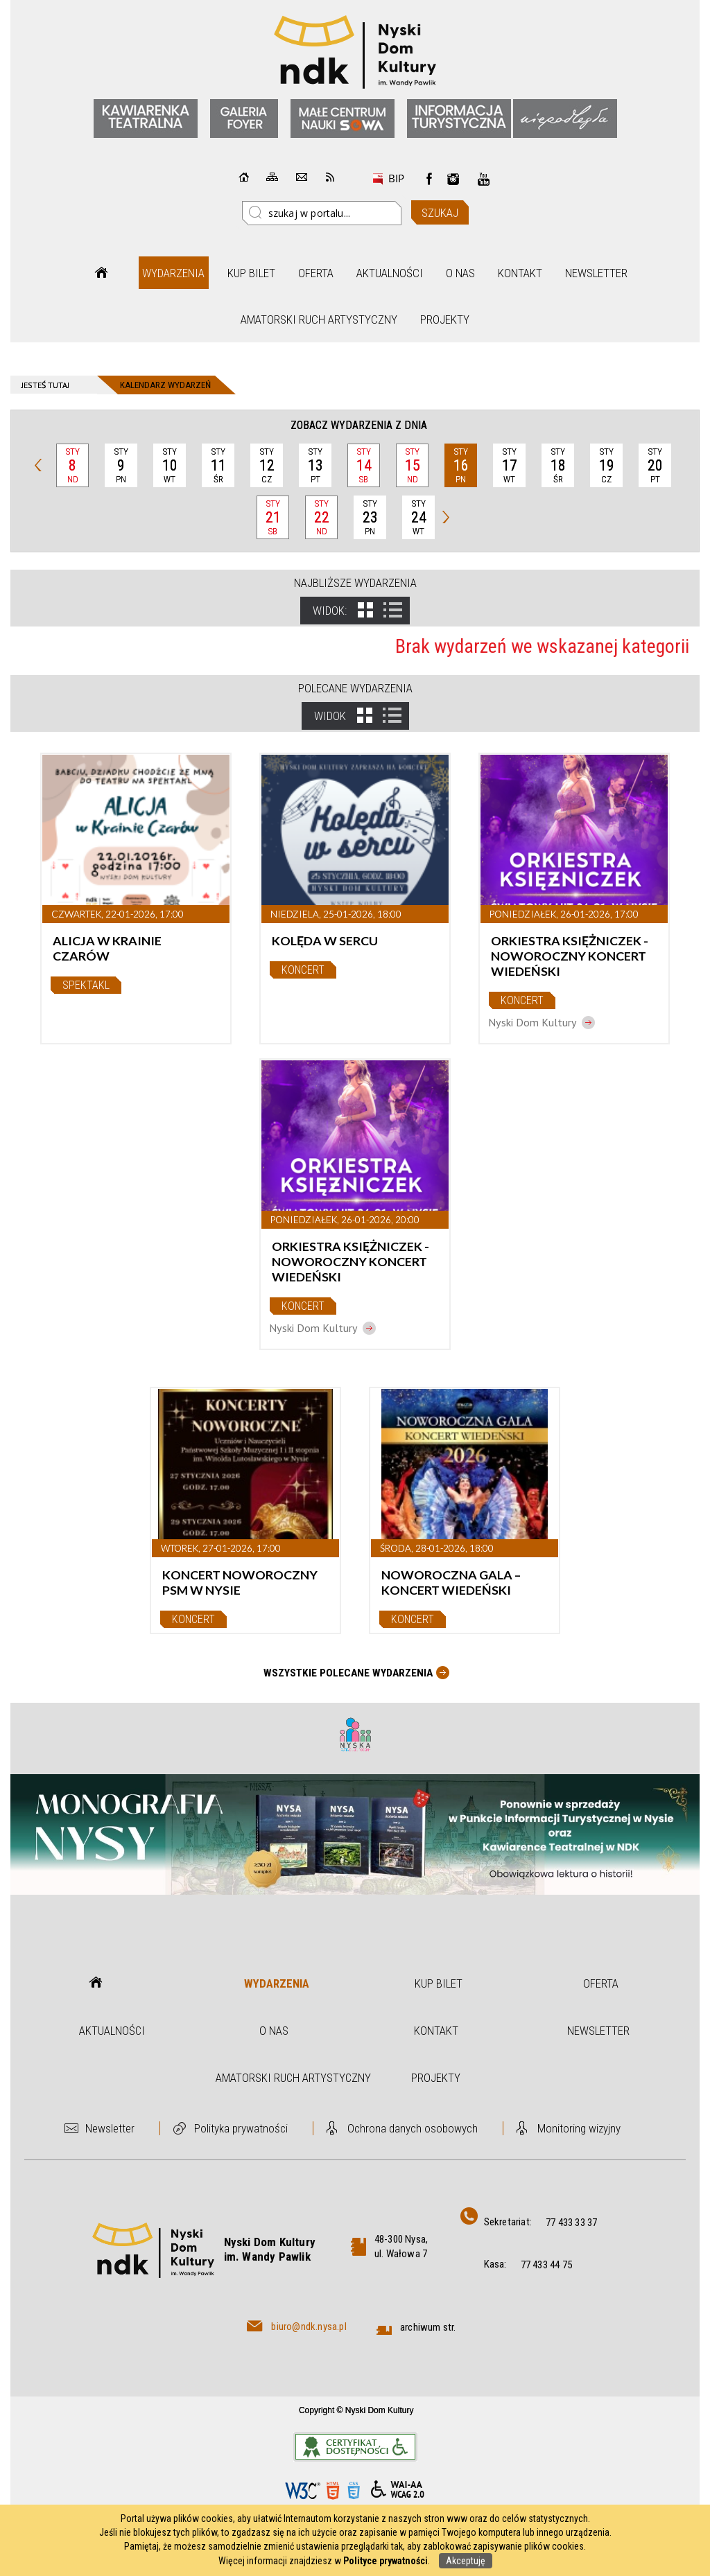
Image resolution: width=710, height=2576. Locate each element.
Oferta (316, 273)
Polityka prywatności (241, 2128)
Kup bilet (251, 273)
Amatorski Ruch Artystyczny (319, 319)
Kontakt (520, 273)
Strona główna (101, 272)
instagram (453, 178)
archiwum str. (428, 2327)
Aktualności (389, 273)
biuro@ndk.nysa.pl (308, 2326)
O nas (460, 273)
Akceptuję (465, 2560)
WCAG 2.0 (397, 2489)
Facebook (429, 178)
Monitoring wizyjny (579, 2128)
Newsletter (596, 273)
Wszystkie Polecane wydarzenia (348, 1673)
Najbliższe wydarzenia (355, 583)
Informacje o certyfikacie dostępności (355, 2447)
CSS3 (353, 2490)
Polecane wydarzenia (355, 688)
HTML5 (332, 2490)
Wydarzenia (173, 273)
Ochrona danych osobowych (412, 2128)
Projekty (444, 319)
